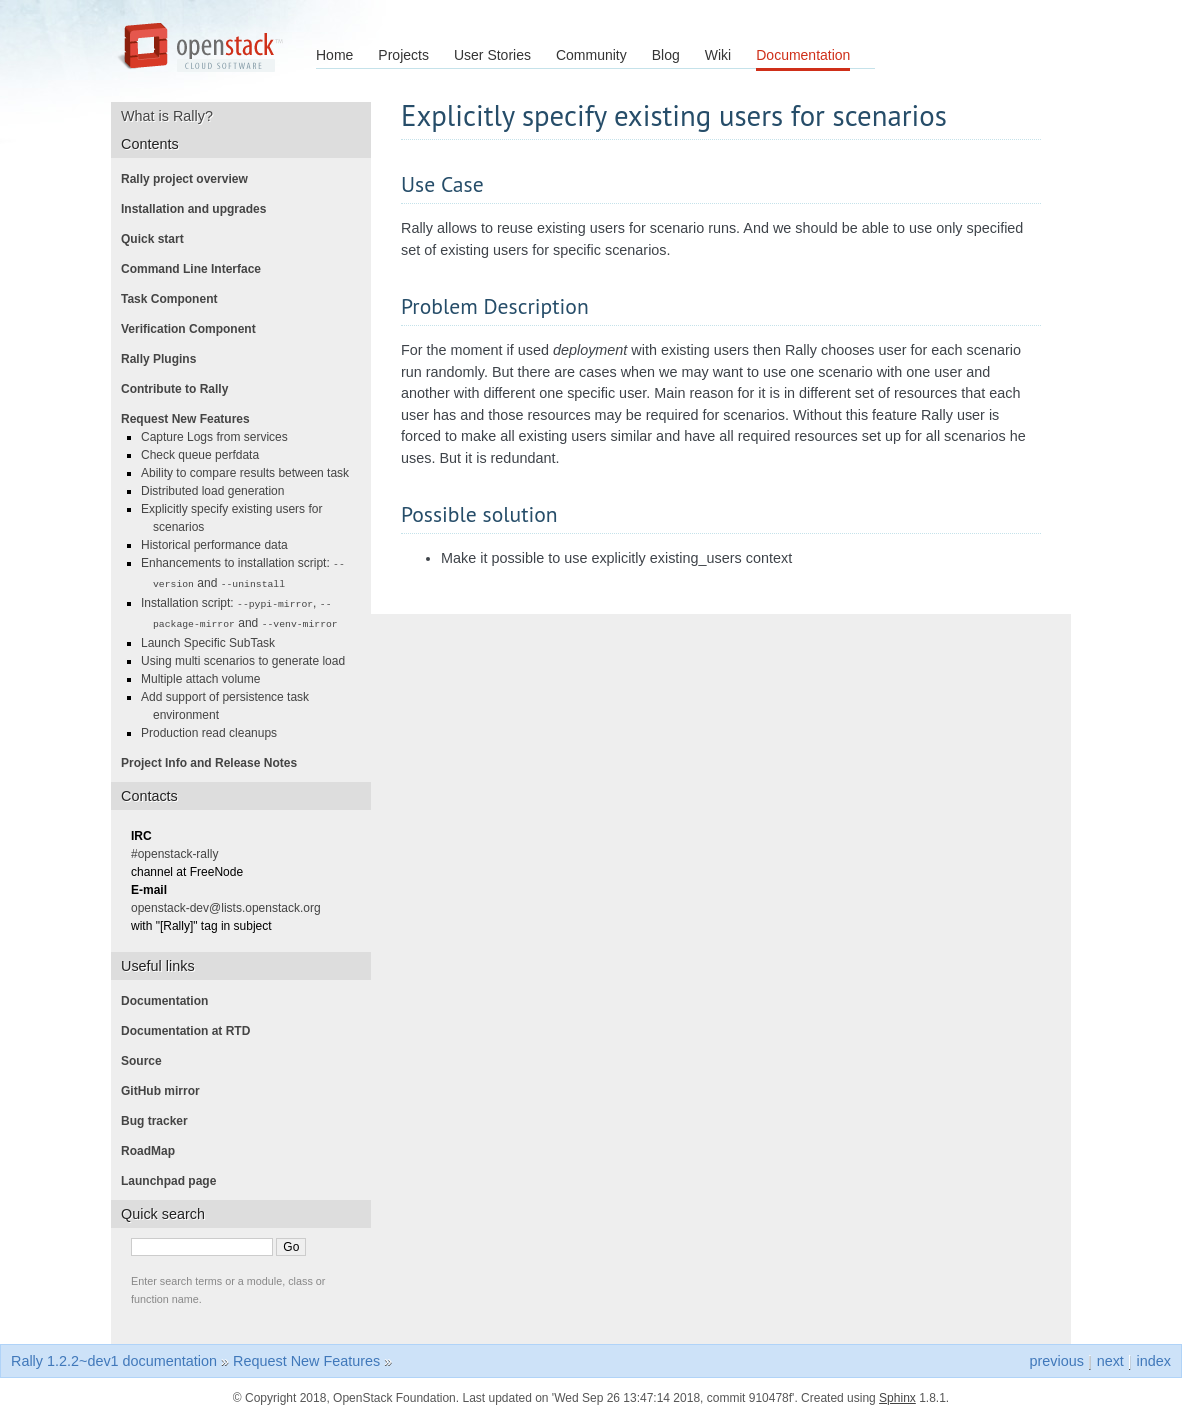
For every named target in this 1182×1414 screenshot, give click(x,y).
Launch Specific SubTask (214, 639)
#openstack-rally (180, 850)
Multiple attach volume (206, 675)
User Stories (492, 55)
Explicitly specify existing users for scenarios (237, 518)
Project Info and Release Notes (215, 759)
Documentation (803, 55)
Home (334, 55)
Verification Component (194, 329)
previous (1056, 1357)
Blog (666, 55)
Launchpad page (174, 1177)
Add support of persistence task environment (231, 702)
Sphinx (897, 1394)
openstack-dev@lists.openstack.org (232, 904)
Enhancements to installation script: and (249, 572)
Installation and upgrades (199, 209)
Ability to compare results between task (251, 473)
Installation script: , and (245, 610)
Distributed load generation (218, 491)
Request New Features (191, 419)
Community (591, 55)
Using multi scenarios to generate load (249, 657)
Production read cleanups (215, 729)
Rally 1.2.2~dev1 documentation (114, 1357)
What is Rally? (174, 116)
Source (147, 1057)
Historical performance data (220, 545)
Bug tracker (160, 1117)
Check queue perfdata (206, 455)
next (1110, 1357)
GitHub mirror (166, 1087)
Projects (403, 55)
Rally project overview (190, 179)
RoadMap (154, 1147)
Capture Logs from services (220, 437)
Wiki (718, 55)
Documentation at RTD (191, 1027)
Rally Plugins (164, 359)
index (1154, 1357)
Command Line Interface (197, 269)
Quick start (158, 239)
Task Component (175, 299)
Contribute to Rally (180, 389)
